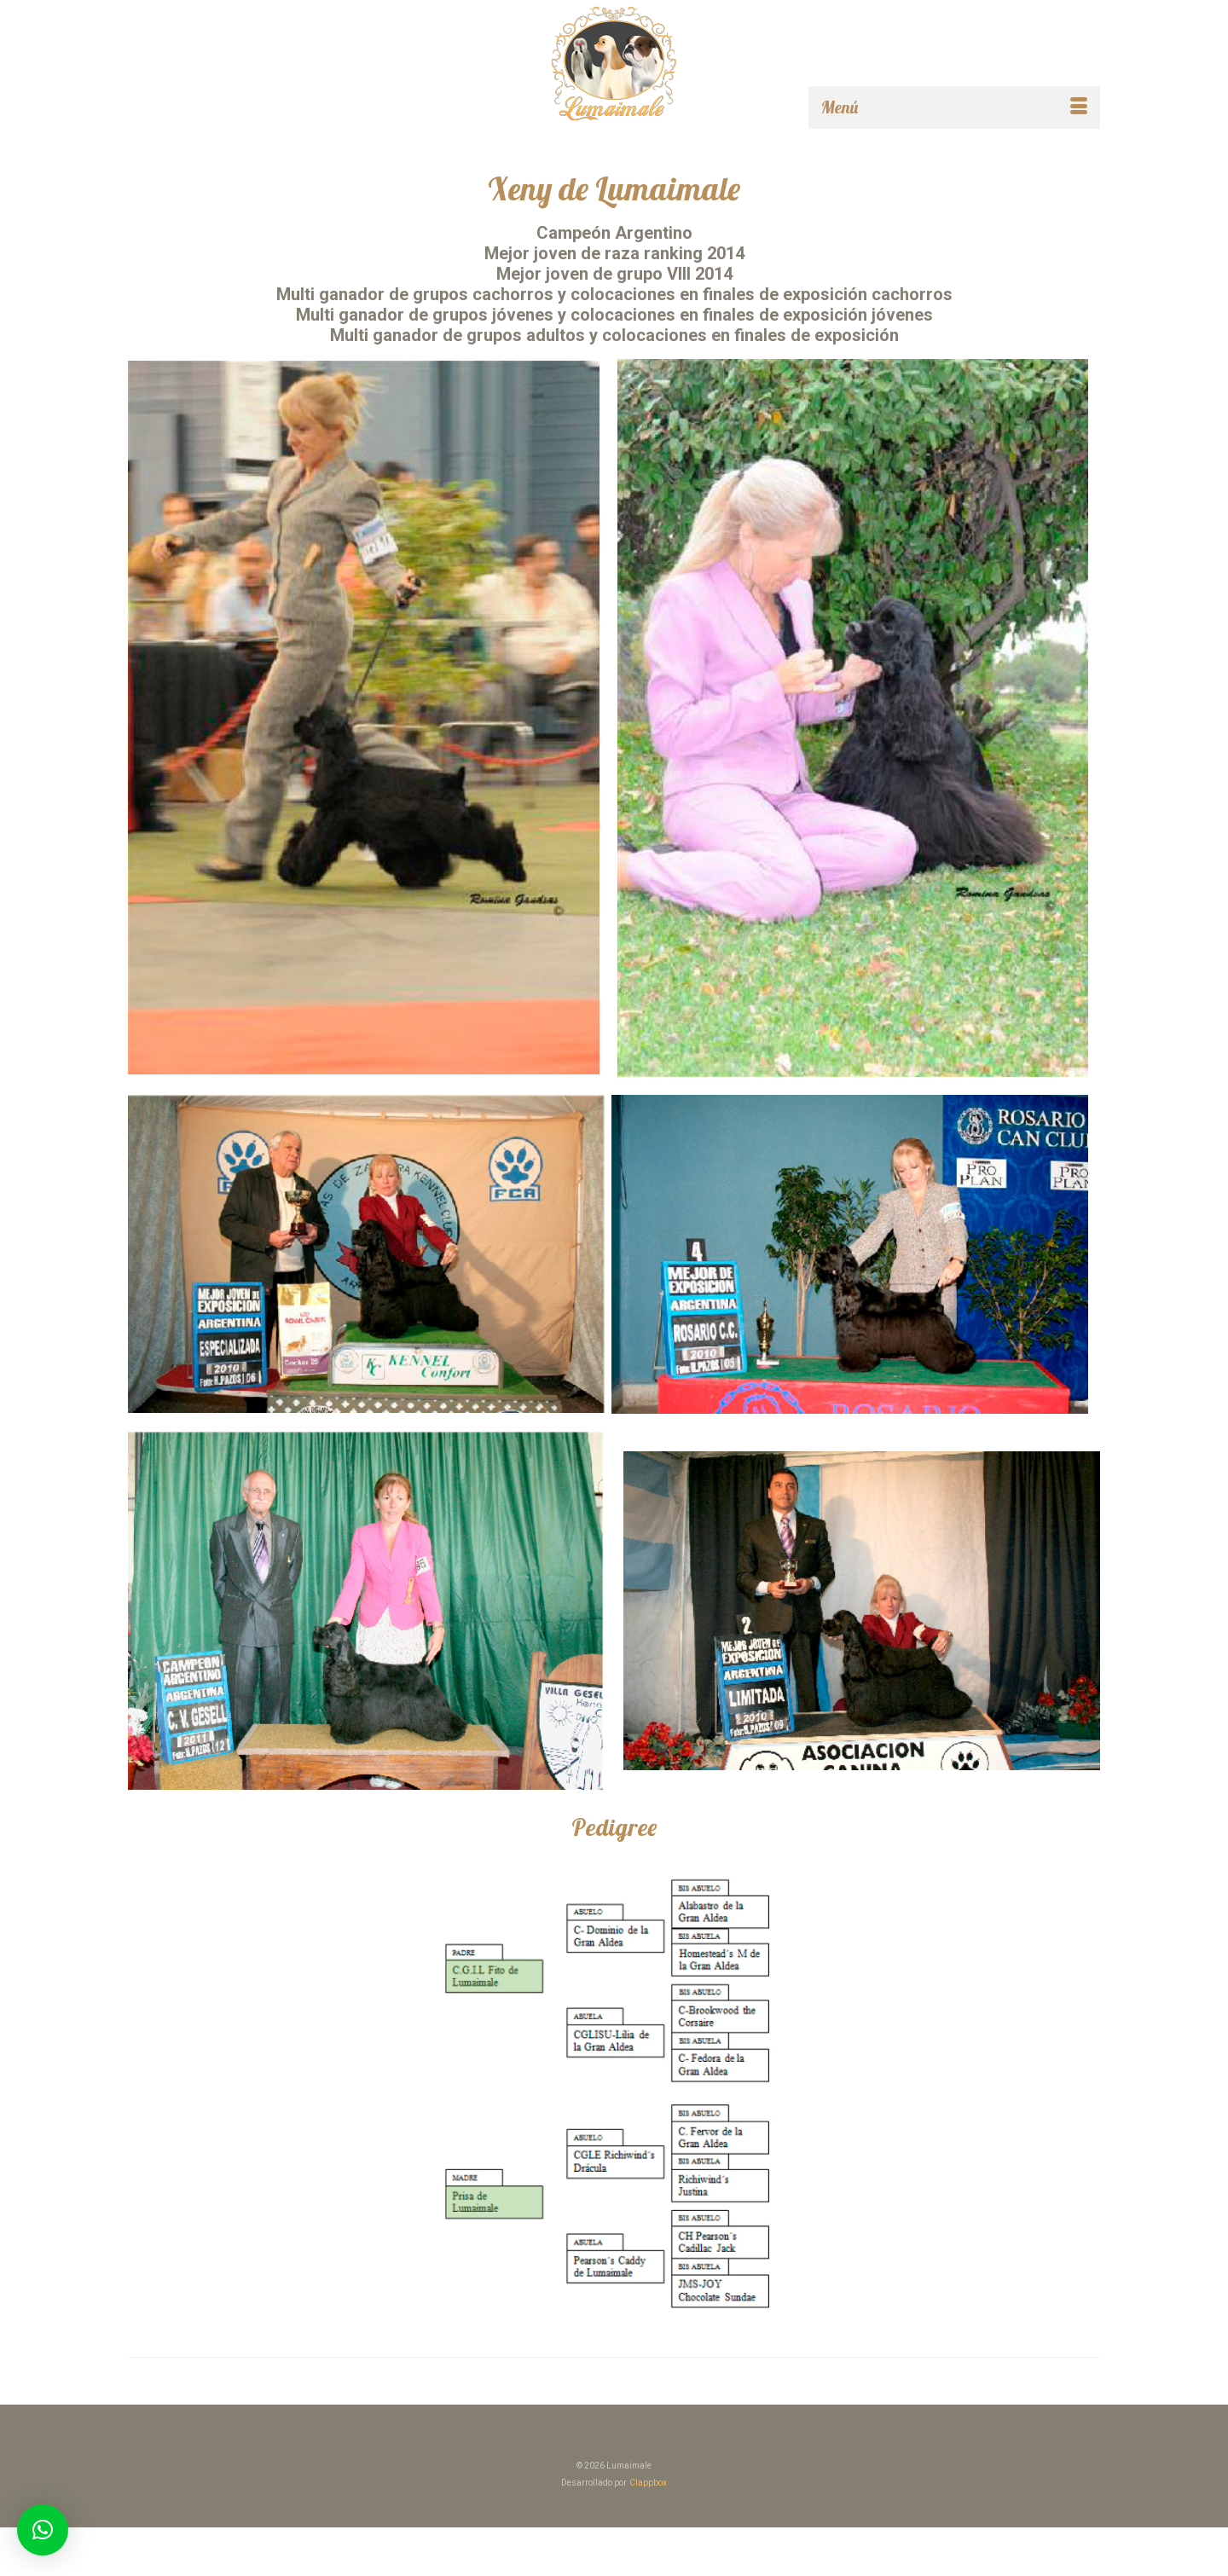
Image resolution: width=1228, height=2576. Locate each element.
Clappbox (648, 2482)
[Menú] (954, 107)
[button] (42, 2530)
